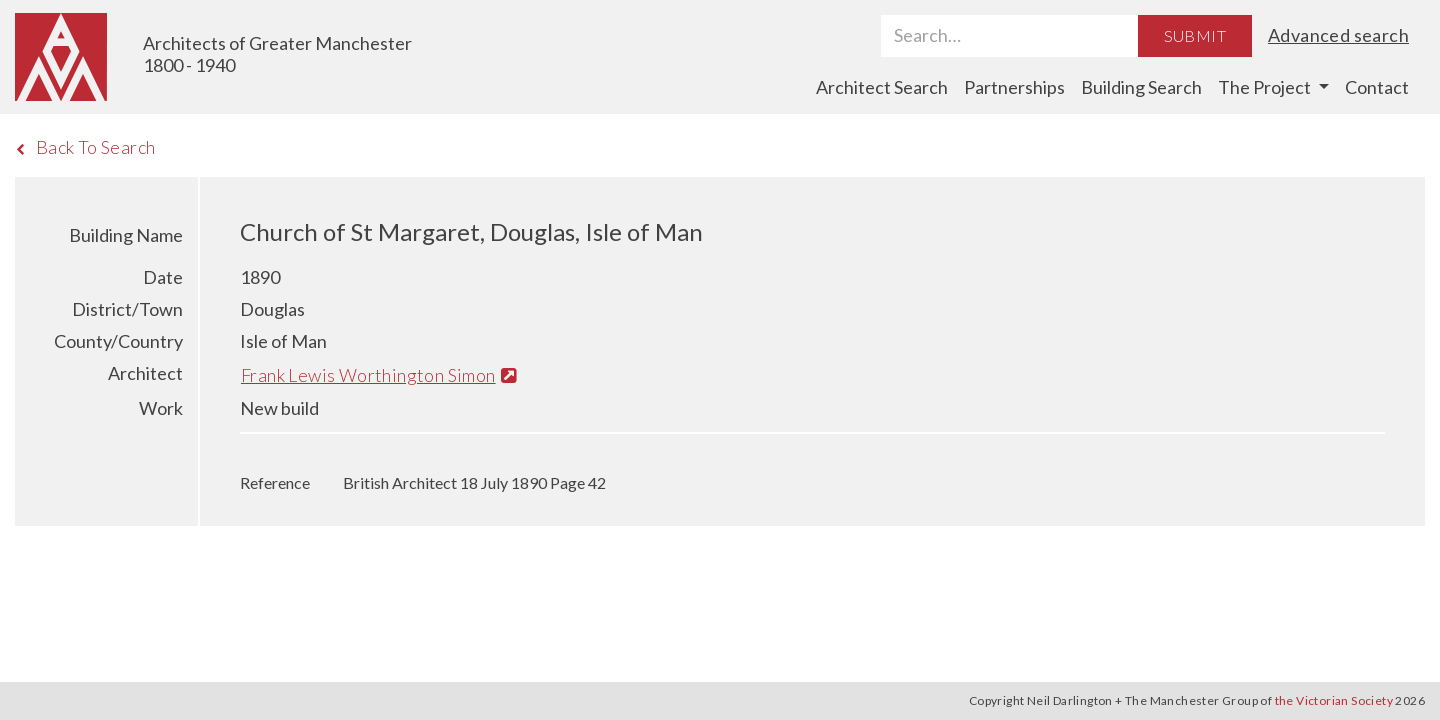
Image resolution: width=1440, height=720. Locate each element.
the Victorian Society (1334, 700)
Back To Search (85, 147)
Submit (1195, 35)
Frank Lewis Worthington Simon (379, 375)
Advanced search (1338, 35)
